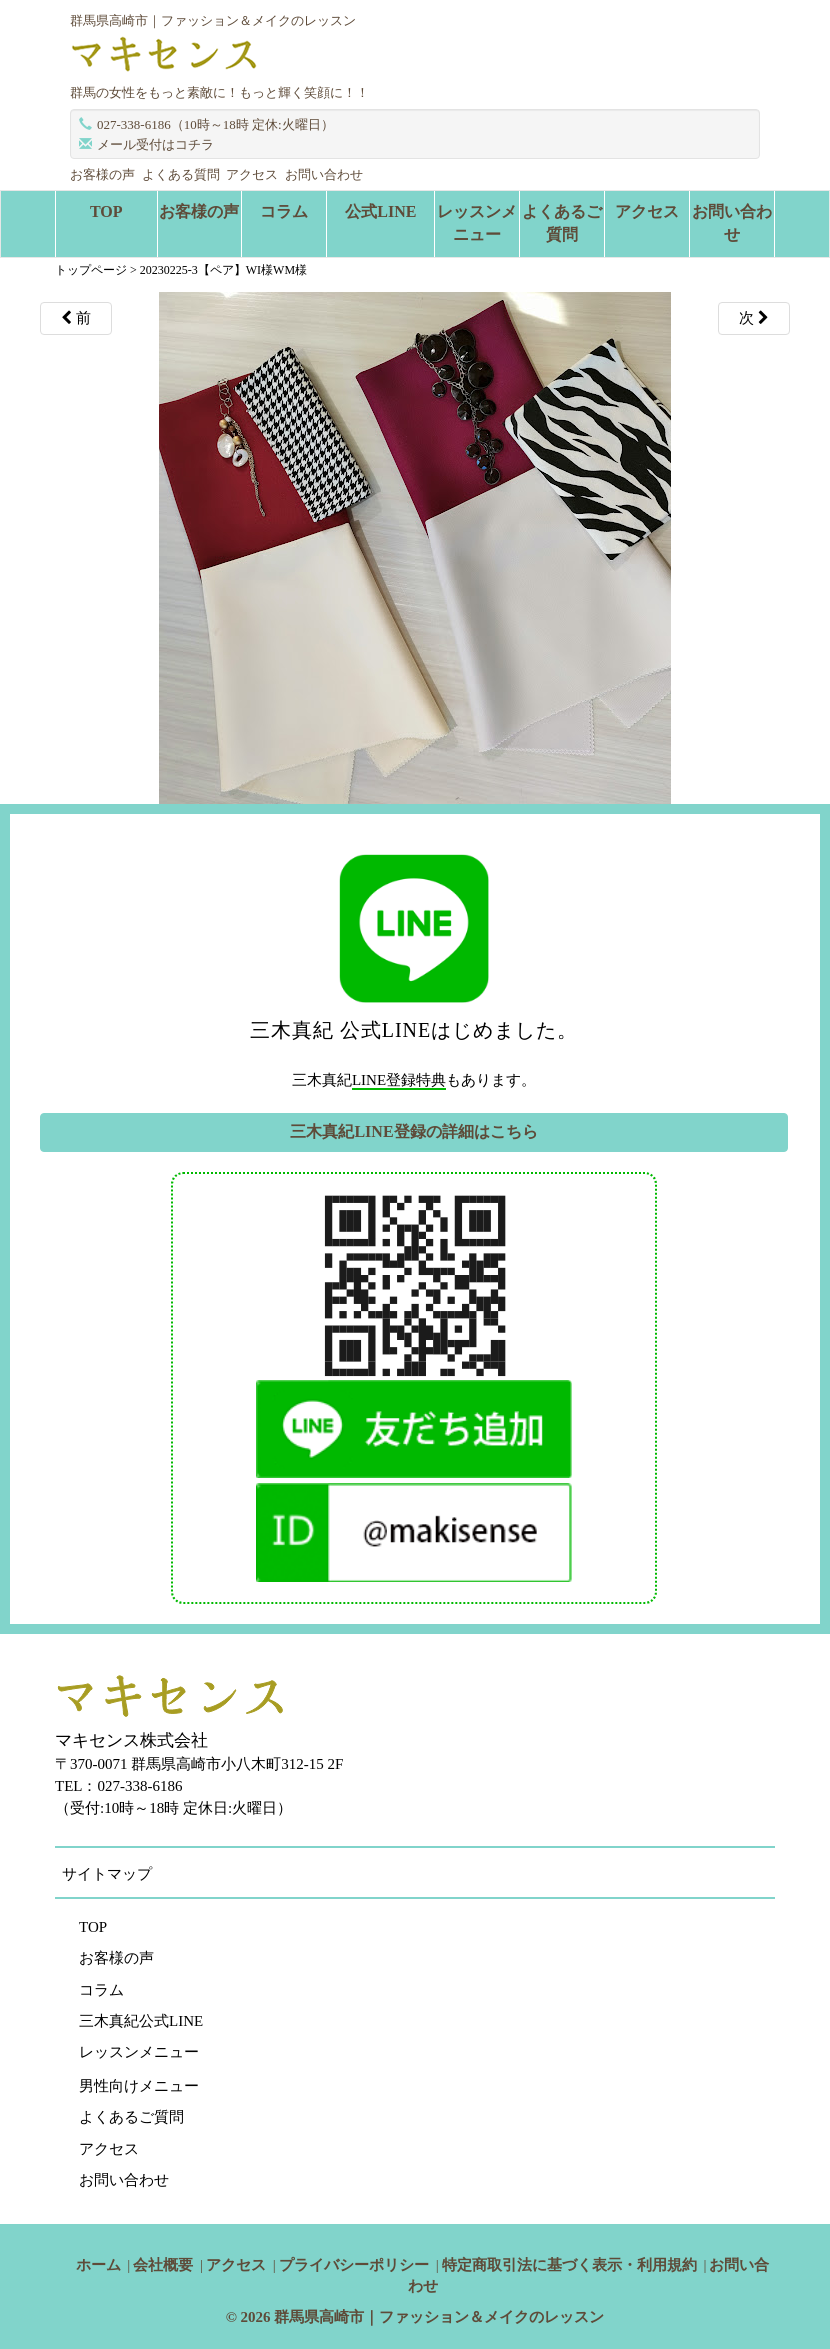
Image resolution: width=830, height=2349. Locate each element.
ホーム (98, 2265)
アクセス (252, 174)
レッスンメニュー (477, 223)
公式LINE (380, 211)
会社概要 (163, 2265)
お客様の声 (102, 174)
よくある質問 (181, 174)
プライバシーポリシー (354, 2265)
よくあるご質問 (562, 223)
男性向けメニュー (139, 2086)
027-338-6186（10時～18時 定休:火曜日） (215, 124)
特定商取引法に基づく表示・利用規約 (569, 2265)
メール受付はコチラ (155, 144)
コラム (284, 211)
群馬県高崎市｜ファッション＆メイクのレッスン (439, 2317)
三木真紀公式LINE (141, 2021)
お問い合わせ (324, 174)
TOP (106, 211)
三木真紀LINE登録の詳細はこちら (413, 1131)
